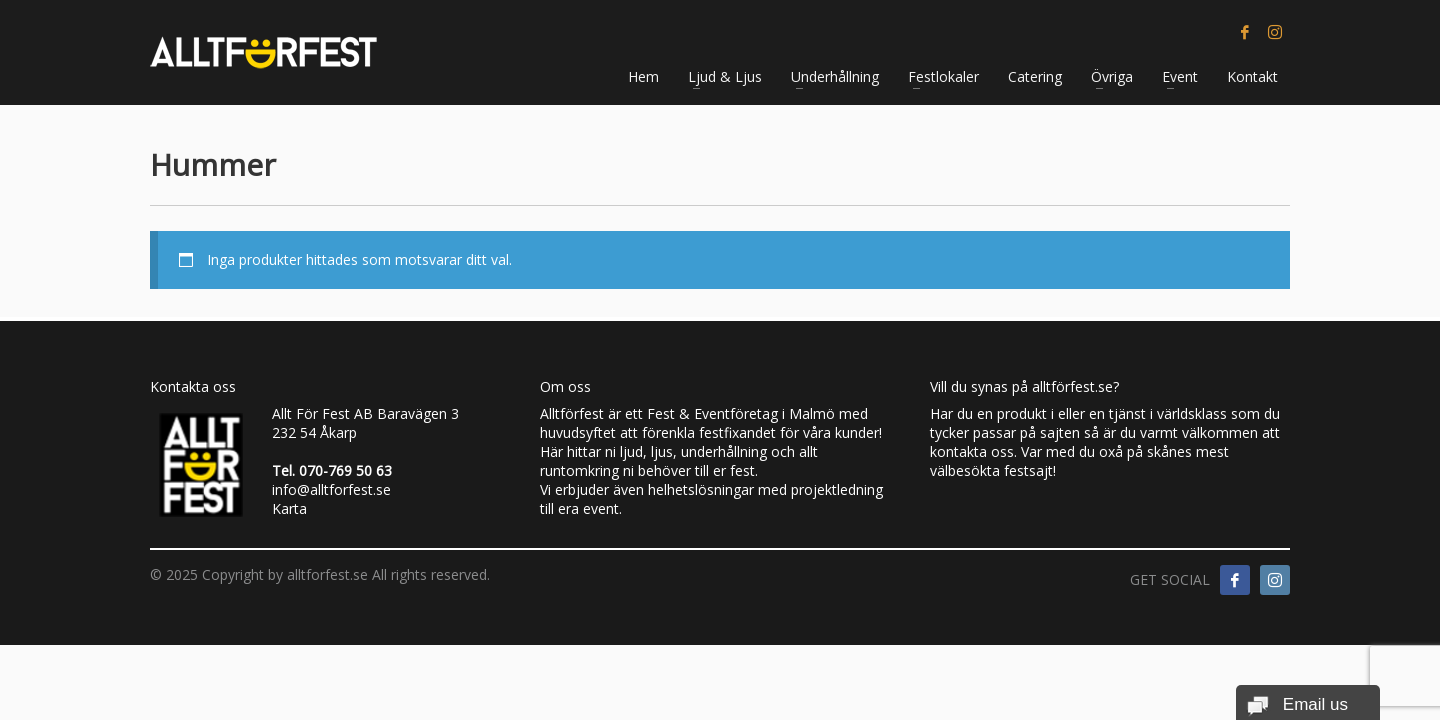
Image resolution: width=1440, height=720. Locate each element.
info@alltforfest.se (331, 489)
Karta (289, 508)
